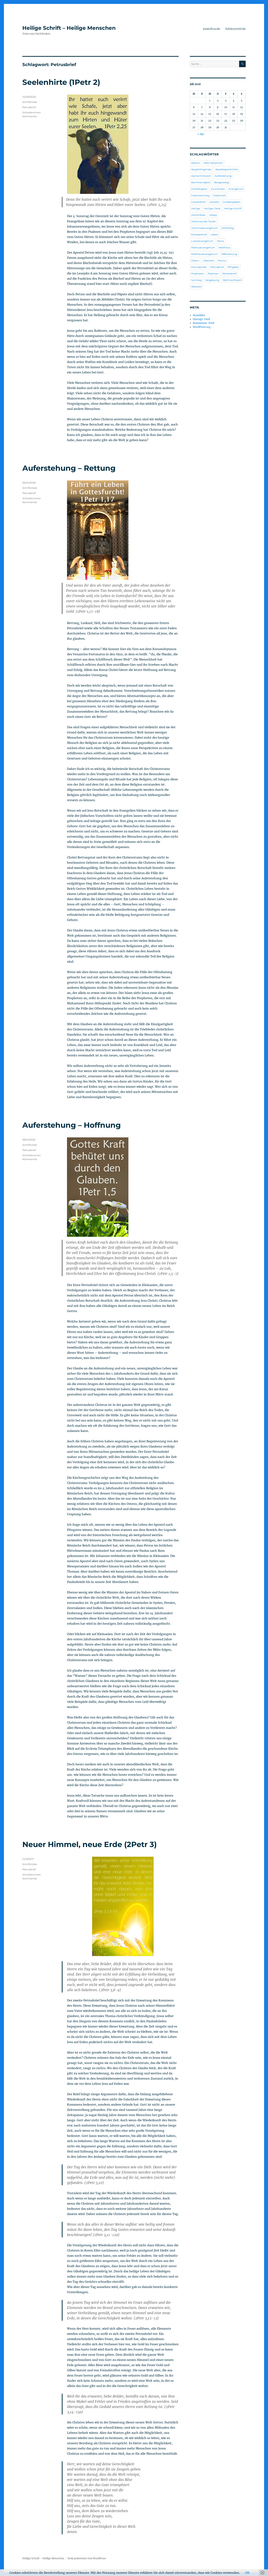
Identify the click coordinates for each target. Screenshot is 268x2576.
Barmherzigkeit (200, 182)
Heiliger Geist (212, 208)
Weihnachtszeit (232, 280)
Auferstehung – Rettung (69, 468)
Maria (220, 240)
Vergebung (212, 280)
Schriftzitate (29, 101)
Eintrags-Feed (201, 319)
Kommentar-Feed (203, 323)
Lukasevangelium (202, 240)
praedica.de (211, 29)
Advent (195, 162)
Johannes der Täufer (203, 221)
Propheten (197, 273)
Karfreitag (228, 227)
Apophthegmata (201, 169)
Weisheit (196, 286)
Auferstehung (223, 175)
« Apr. (201, 134)
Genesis (214, 201)
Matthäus (224, 247)
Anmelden (199, 315)
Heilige (195, 208)
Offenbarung (229, 253)
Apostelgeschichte (226, 169)
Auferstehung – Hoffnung (71, 1125)
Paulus (222, 260)
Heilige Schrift (232, 208)
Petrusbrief (29, 107)
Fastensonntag (200, 195)
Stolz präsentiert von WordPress (87, 2558)
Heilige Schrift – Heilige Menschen (69, 28)
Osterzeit (208, 260)
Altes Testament (213, 162)
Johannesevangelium (204, 227)
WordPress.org (201, 327)
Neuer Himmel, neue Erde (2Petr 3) (89, 1844)
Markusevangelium (203, 247)
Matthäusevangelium (204, 253)
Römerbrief (229, 273)
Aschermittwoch (201, 175)
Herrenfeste (198, 214)
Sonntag (196, 280)
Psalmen (213, 273)
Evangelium (236, 188)
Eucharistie (218, 188)
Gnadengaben (231, 201)
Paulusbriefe (199, 267)
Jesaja (213, 214)
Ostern (195, 260)
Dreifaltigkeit (199, 188)
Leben (214, 234)
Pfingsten (233, 267)
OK (247, 2573)
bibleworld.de (235, 29)
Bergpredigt (221, 182)
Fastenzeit (219, 195)
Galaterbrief (198, 201)
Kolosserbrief (199, 234)
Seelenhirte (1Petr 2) (61, 82)
